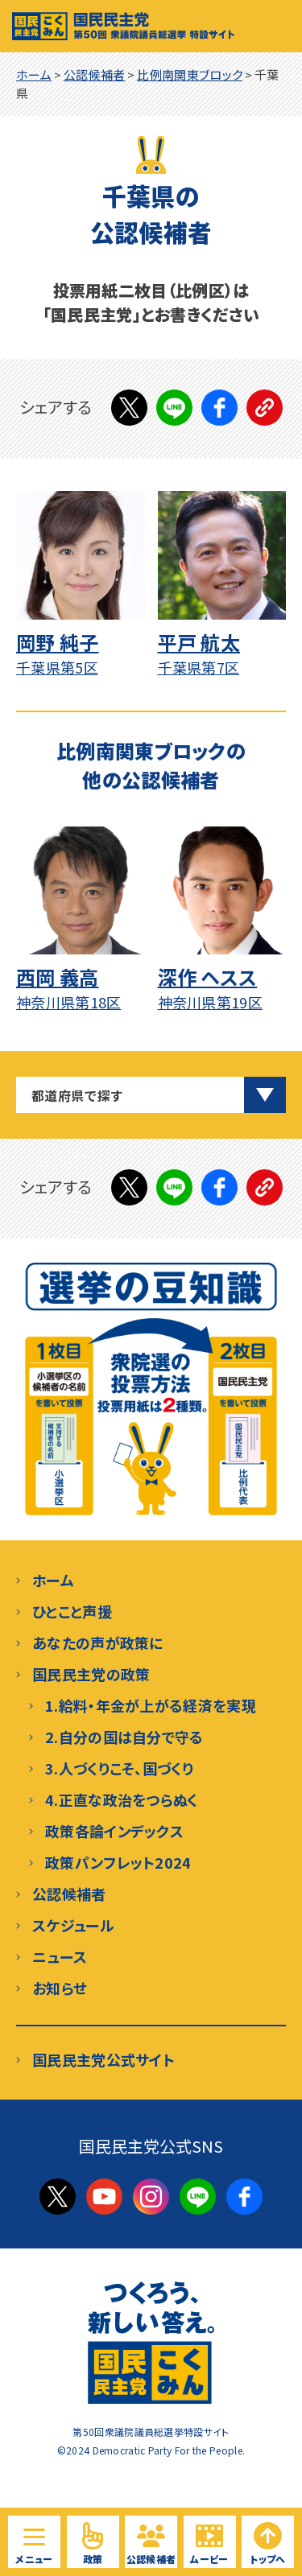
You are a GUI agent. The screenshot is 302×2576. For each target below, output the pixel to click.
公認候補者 (69, 1893)
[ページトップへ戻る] (268, 2542)
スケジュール (73, 1924)
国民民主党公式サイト (103, 2059)
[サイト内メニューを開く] (34, 2542)
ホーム (53, 1579)
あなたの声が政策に (97, 1642)
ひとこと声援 (72, 1611)
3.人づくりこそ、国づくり (119, 1768)
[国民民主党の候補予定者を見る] (151, 2542)
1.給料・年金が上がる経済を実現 (150, 1705)
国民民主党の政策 (91, 1673)
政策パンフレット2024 (118, 1862)
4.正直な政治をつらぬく (121, 1799)
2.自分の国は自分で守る (124, 1736)
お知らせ (59, 1987)
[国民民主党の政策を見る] (93, 2542)
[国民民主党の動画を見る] (210, 2542)
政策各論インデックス (114, 1830)
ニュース (59, 1956)
